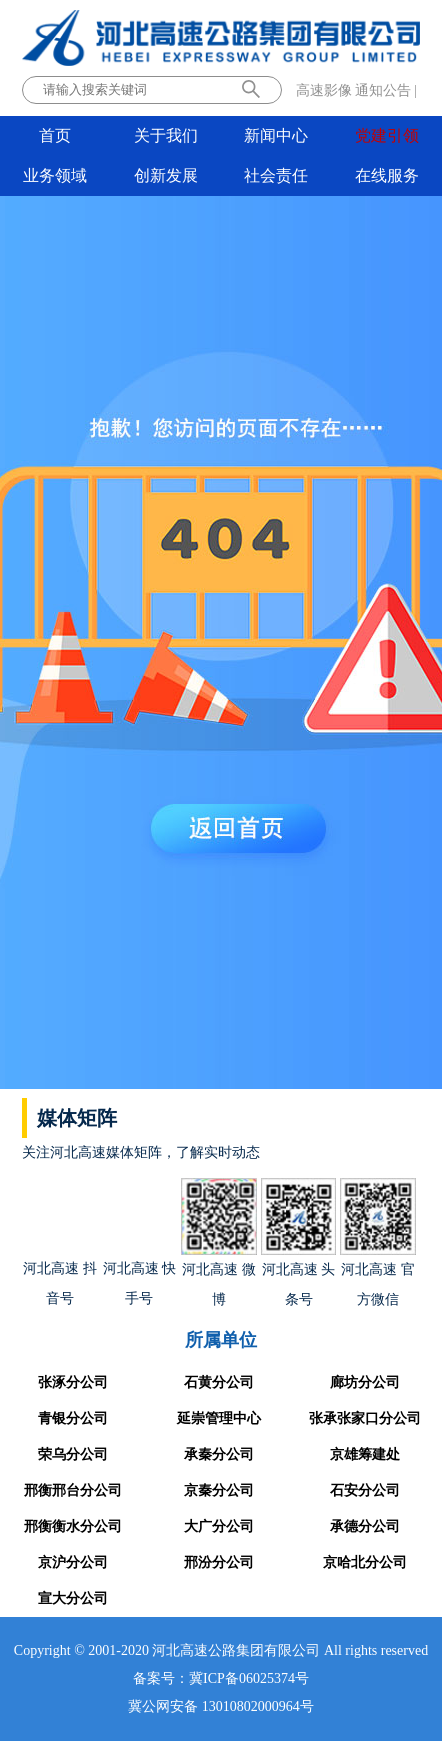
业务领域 (55, 175)
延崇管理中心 (219, 1418)
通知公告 (383, 90)
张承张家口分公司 (365, 1418)
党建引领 (387, 135)
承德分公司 (365, 1526)
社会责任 (276, 175)
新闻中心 (276, 135)
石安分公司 (365, 1490)
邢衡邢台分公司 (73, 1490)
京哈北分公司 (365, 1562)
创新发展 (166, 175)
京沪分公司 (73, 1562)
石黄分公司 (219, 1382)
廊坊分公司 (365, 1382)
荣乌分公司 (73, 1454)
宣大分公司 (73, 1598)
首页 (55, 135)
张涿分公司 (73, 1382)
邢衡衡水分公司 (73, 1526)
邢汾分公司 (219, 1562)
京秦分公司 (219, 1490)
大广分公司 (219, 1526)
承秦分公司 (219, 1454)
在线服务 (387, 175)
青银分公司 (73, 1418)
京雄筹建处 (365, 1454)
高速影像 (324, 90)
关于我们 (166, 135)
